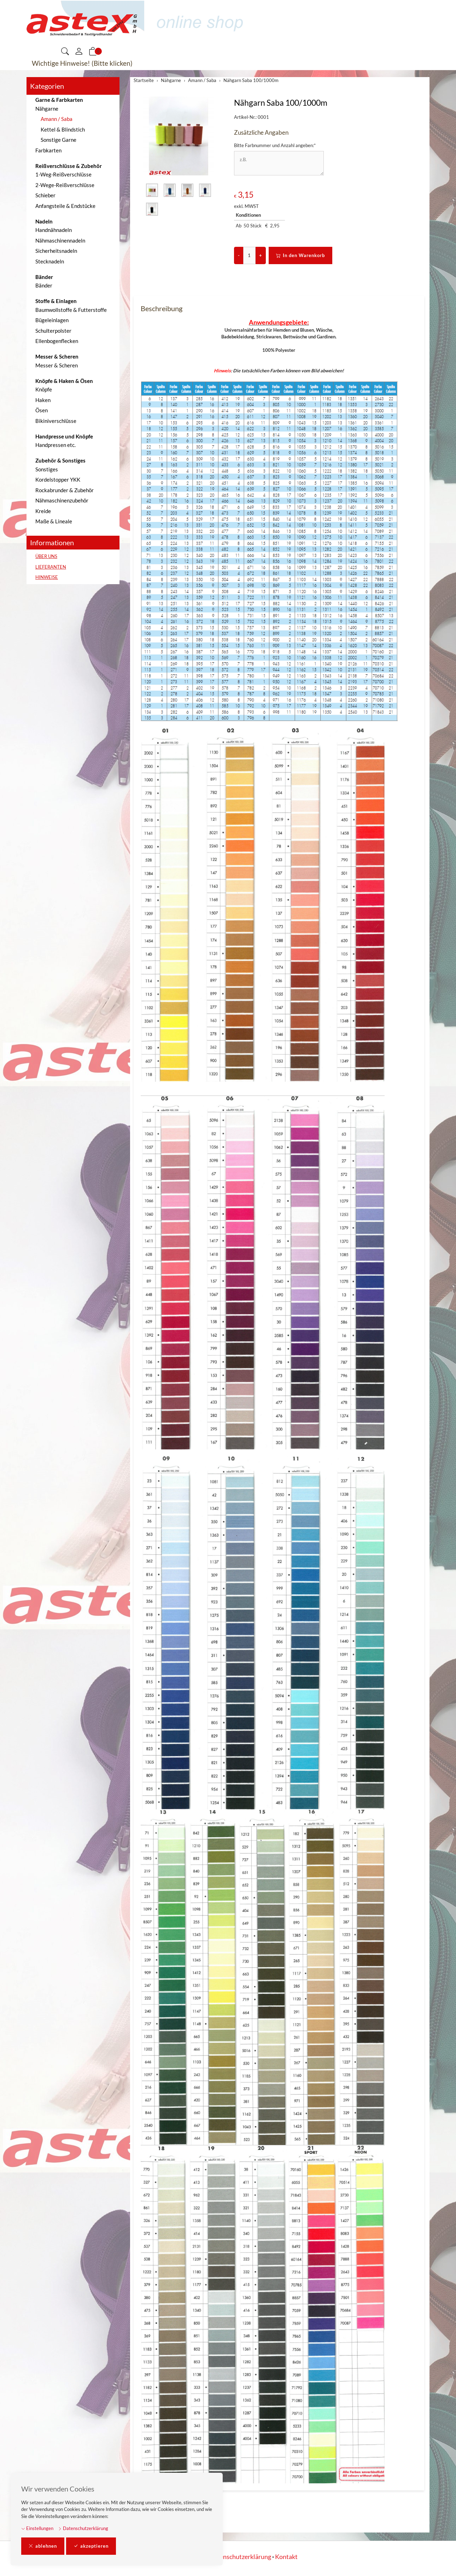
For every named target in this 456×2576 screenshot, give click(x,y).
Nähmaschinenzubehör (61, 500)
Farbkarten (48, 150)
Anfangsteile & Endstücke (65, 206)
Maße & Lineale (53, 521)
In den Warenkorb (300, 255)
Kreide (43, 511)
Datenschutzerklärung (83, 2528)
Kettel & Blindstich (63, 129)
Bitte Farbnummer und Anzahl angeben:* (275, 145)
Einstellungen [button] (37, 2528)
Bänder (43, 285)
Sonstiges (46, 469)
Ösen (41, 410)
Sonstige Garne (58, 139)
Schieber (45, 195)
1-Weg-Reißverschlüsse (63, 174)
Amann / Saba (56, 119)
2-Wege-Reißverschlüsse (64, 185)
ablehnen (43, 2546)
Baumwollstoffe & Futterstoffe (71, 310)
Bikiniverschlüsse (55, 421)
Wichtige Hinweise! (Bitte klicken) (82, 63)
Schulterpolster (53, 330)
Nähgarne (46, 108)
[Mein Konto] (78, 52)
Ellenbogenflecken (56, 341)
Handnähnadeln (53, 230)
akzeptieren (91, 2546)
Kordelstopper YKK (57, 479)
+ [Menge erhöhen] (260, 255)
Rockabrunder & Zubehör (64, 490)
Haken (43, 400)
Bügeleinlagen (52, 320)
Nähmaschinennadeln (60, 240)
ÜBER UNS (46, 556)
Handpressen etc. (55, 445)
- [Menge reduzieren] (239, 255)
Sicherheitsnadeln (56, 251)
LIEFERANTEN (50, 567)
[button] (65, 51)
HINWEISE (46, 577)
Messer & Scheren (56, 365)
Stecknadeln (49, 261)
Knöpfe (43, 389)
